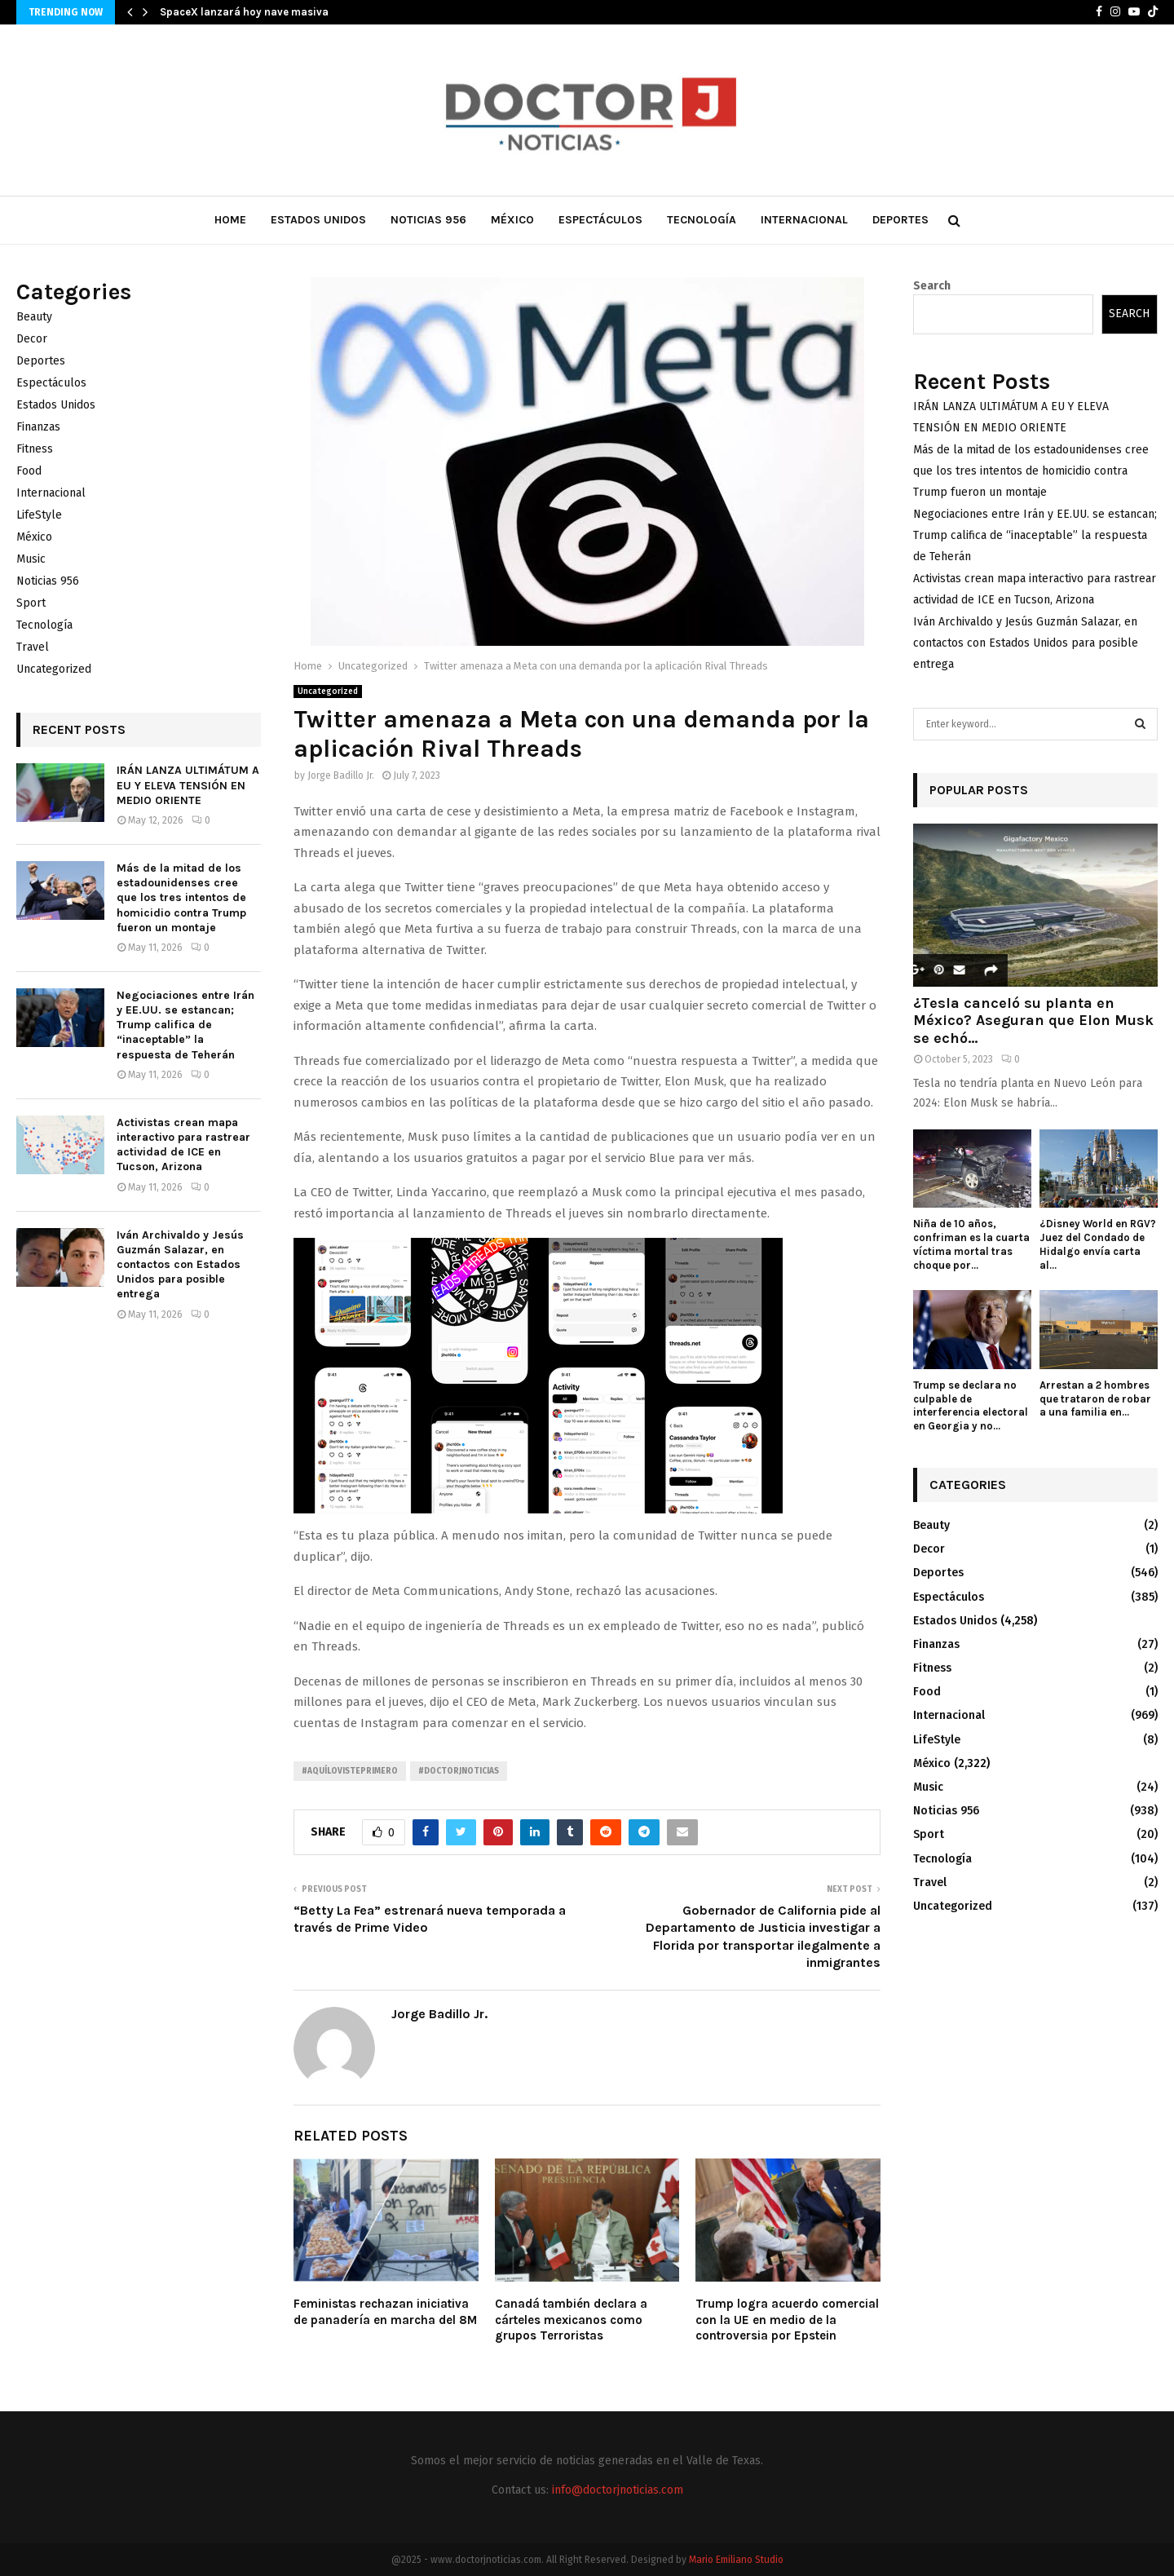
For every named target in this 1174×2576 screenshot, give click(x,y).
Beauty (34, 317)
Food (29, 471)
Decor (31, 339)
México (512, 220)
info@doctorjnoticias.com (617, 2490)
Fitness (34, 449)
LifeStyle (39, 515)
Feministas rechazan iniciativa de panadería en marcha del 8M (385, 2311)
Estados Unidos (318, 220)
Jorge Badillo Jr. (340, 775)
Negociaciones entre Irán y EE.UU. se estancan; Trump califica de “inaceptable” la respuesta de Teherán (185, 1025)
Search (932, 286)
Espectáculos (600, 220)
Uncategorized (328, 691)
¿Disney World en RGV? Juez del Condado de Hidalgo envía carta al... (1097, 1243)
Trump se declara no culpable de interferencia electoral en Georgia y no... (970, 1405)
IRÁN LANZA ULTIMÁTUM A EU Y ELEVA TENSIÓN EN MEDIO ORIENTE (188, 784)
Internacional (804, 220)
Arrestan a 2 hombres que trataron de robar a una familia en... (1095, 1399)
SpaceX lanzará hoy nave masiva (244, 12)
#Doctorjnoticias (458, 1771)
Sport (31, 603)
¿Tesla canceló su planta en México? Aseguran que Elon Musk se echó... (1033, 1020)
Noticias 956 (428, 220)
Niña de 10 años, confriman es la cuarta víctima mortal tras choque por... (971, 1243)
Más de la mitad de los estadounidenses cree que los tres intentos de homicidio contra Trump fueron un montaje (181, 898)
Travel (32, 647)
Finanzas (38, 427)
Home (230, 220)
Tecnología (701, 220)
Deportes (900, 220)
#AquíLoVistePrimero (350, 1771)
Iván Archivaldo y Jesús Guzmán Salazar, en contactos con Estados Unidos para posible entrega (180, 1264)
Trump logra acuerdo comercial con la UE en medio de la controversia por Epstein (787, 2319)
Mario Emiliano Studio (736, 2559)
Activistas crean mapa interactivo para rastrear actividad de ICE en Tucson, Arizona (183, 1145)
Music (31, 559)
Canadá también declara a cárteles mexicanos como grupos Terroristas (571, 2319)
